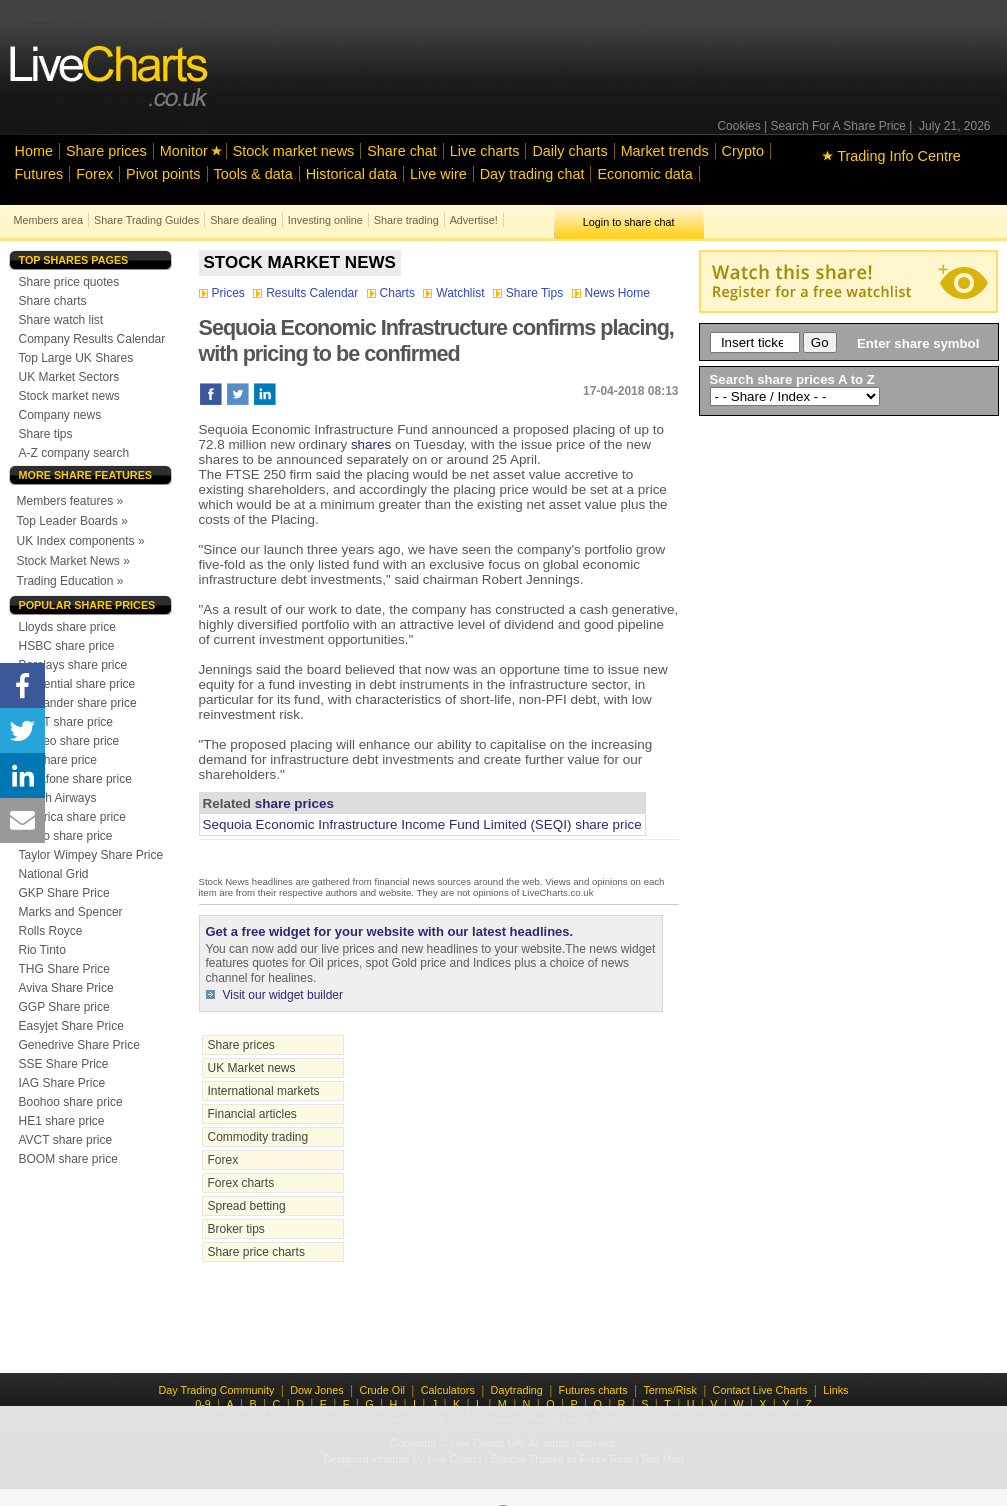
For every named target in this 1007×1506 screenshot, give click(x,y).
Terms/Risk (669, 1390)
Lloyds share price (67, 627)
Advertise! (474, 220)
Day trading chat (532, 174)
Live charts (485, 151)
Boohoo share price (71, 1102)
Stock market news (294, 151)
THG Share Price (64, 969)
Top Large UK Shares (76, 358)
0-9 (203, 1404)
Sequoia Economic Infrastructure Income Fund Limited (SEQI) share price (422, 824)
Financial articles (252, 1114)
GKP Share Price (64, 893)
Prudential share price (77, 684)
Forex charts (241, 1183)
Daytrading (517, 1390)
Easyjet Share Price (71, 1026)
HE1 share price (62, 1121)
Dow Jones (316, 1390)
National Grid (54, 874)
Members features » (70, 501)
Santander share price (78, 703)
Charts (393, 293)
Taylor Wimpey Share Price (91, 855)
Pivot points (163, 174)
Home (34, 151)
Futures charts (593, 1390)
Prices (224, 293)
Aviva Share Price (66, 988)
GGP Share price (64, 1007)
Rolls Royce (51, 931)
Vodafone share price (75, 779)
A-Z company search (74, 453)
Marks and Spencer (71, 912)
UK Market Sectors (69, 377)
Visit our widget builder (283, 995)
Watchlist (455, 293)
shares (371, 444)
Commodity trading (258, 1137)
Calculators (448, 1390)
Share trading (406, 220)
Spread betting (247, 1206)
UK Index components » (81, 541)
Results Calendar (307, 293)
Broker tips (236, 1229)
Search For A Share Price (838, 126)
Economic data (644, 174)
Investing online (325, 220)
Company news (60, 415)
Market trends (665, 151)
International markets (264, 1091)
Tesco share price (66, 836)
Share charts (53, 301)
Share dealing (243, 220)
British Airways (58, 798)
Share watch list (61, 320)
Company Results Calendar (92, 339)
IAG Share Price (62, 1083)
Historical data (351, 174)
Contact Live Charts (760, 1390)
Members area (49, 220)
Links (835, 1390)
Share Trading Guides (146, 220)
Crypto (743, 151)
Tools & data (253, 174)
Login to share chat (629, 222)
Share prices (106, 151)
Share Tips (530, 293)
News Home (611, 293)
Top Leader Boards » (72, 521)
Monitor (184, 151)
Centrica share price (72, 817)
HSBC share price (67, 646)
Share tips (46, 434)
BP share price (58, 760)
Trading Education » (70, 581)
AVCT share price (66, 1140)
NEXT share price (66, 722)
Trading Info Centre (891, 156)
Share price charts (256, 1252)
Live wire (438, 174)
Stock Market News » (73, 561)
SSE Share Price (64, 1064)
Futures (39, 174)
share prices (294, 803)
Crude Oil (382, 1390)
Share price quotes (69, 282)
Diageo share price (69, 741)
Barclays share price (73, 665)
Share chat (402, 151)
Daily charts (569, 151)
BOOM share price (68, 1159)
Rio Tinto (42, 950)
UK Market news (252, 1068)
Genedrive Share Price (79, 1045)
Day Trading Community (217, 1390)
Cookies (738, 126)
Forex (94, 174)
